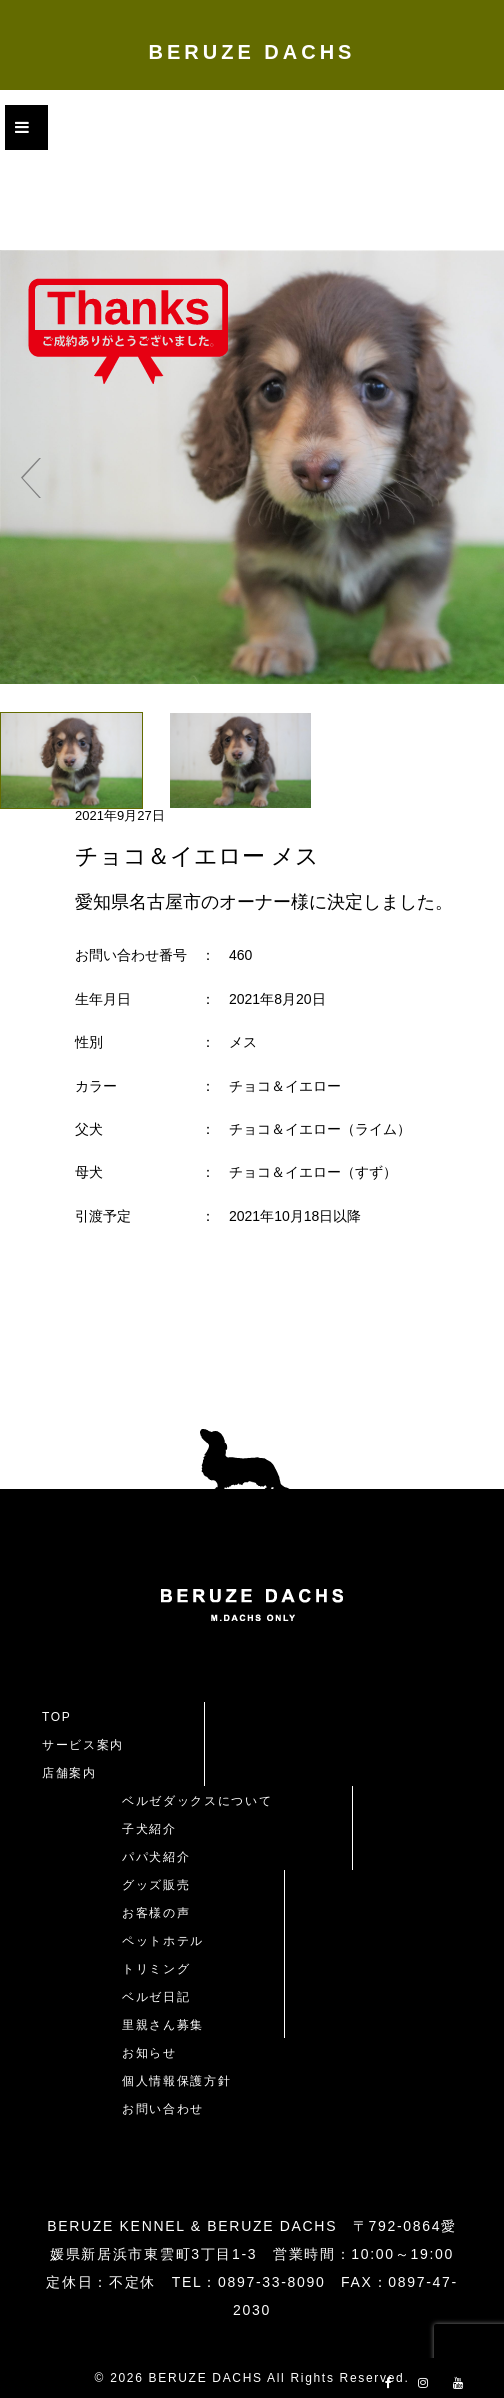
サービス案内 (83, 1745)
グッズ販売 (156, 1885)
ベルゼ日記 (156, 1997)
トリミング (156, 1969)
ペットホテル (163, 1941)
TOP (57, 1717)
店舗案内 (69, 1773)
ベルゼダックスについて (197, 1801)
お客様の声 (156, 1913)
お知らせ (149, 2053)
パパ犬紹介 (156, 1857)
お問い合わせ (170, 2109)
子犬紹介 (149, 1829)
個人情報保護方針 (176, 2081)
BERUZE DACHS (252, 52)
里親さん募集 (163, 2025)
